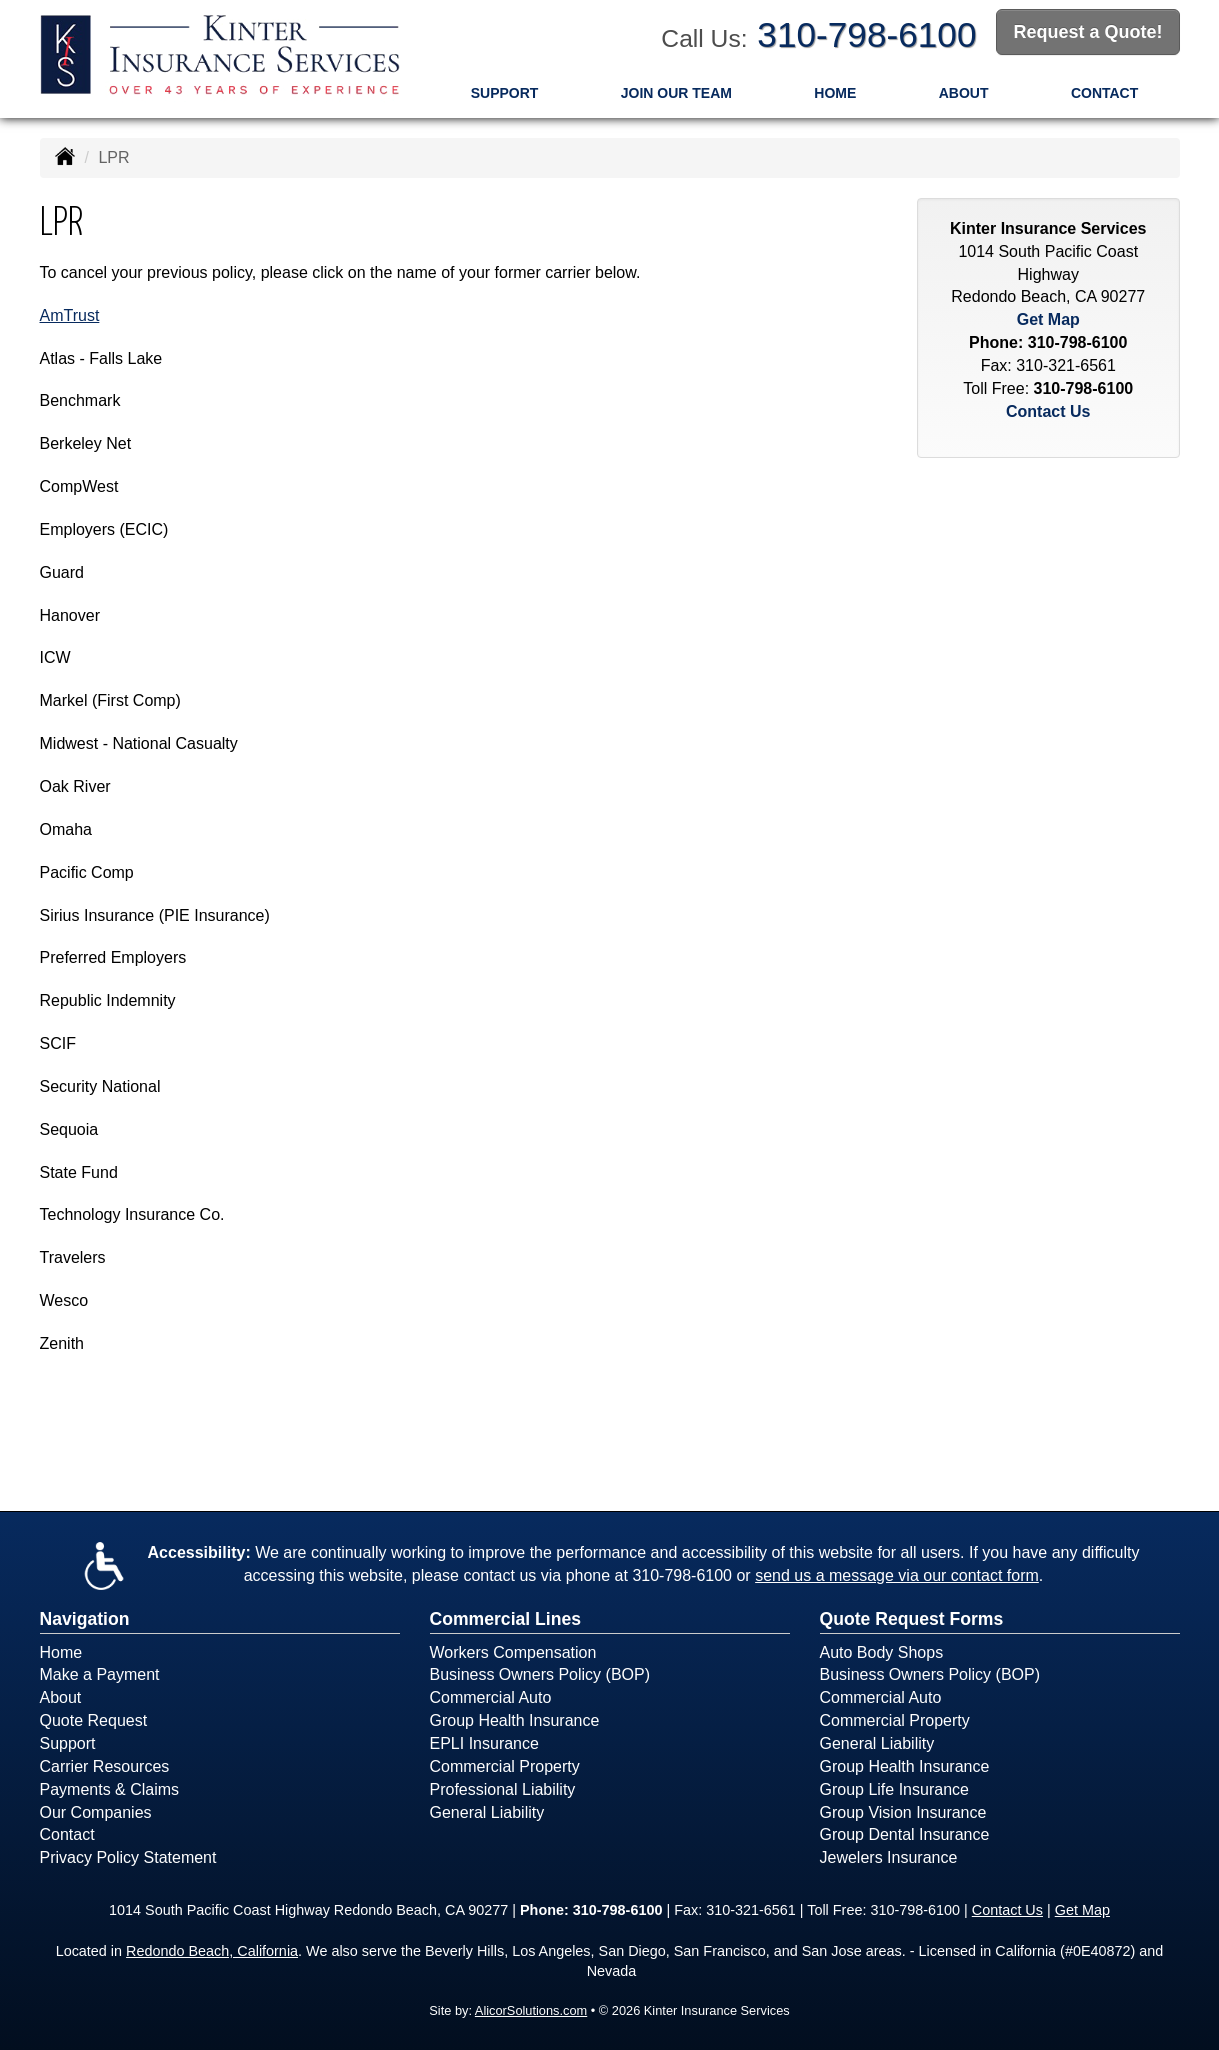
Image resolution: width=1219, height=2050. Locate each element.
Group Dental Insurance (905, 1834)
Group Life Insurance (894, 1789)
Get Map (1048, 319)
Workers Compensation (513, 1652)
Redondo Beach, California (212, 1951)
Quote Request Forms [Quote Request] (912, 1619)
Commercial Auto (491, 1697)
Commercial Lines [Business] (506, 1619)
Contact (1104, 93)
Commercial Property (505, 1766)
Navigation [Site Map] (85, 1619)
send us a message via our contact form (897, 1575)
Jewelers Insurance (889, 1857)
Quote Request (94, 1720)
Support (505, 93)
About (964, 93)
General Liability (487, 1812)
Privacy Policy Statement (128, 1857)
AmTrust (70, 315)
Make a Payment (100, 1674)
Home (835, 93)
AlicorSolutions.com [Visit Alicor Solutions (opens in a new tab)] (531, 2010)
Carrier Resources (105, 1766)
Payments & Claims (110, 1789)
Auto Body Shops (882, 1652)
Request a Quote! (1087, 33)
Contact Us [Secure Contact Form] (1048, 411)
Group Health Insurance (515, 1720)
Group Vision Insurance (903, 1812)
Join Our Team (676, 93)
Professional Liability (503, 1789)
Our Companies (96, 1812)
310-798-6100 (866, 34)
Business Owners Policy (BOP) (540, 1674)
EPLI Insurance (484, 1743)
